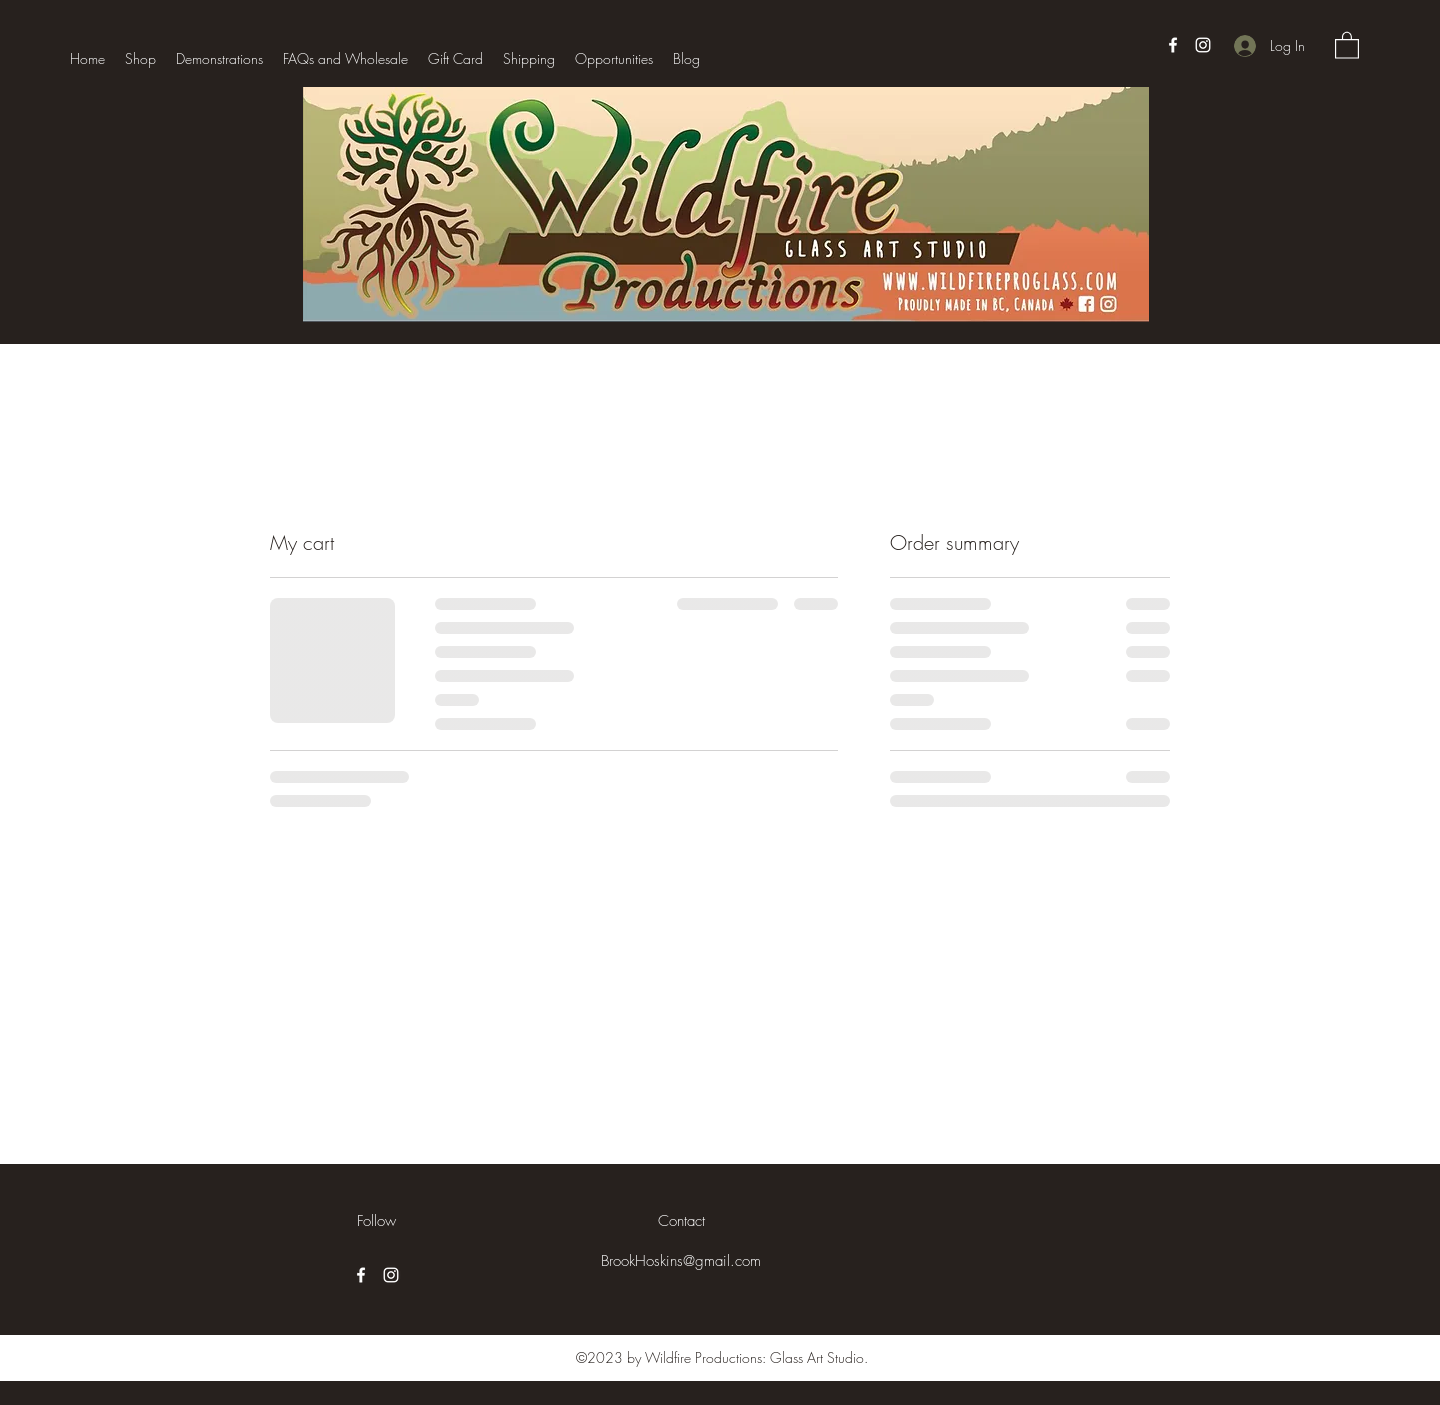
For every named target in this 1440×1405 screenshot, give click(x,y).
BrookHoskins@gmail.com (681, 1261)
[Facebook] (1173, 45)
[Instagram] (1203, 45)
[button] (1347, 44)
